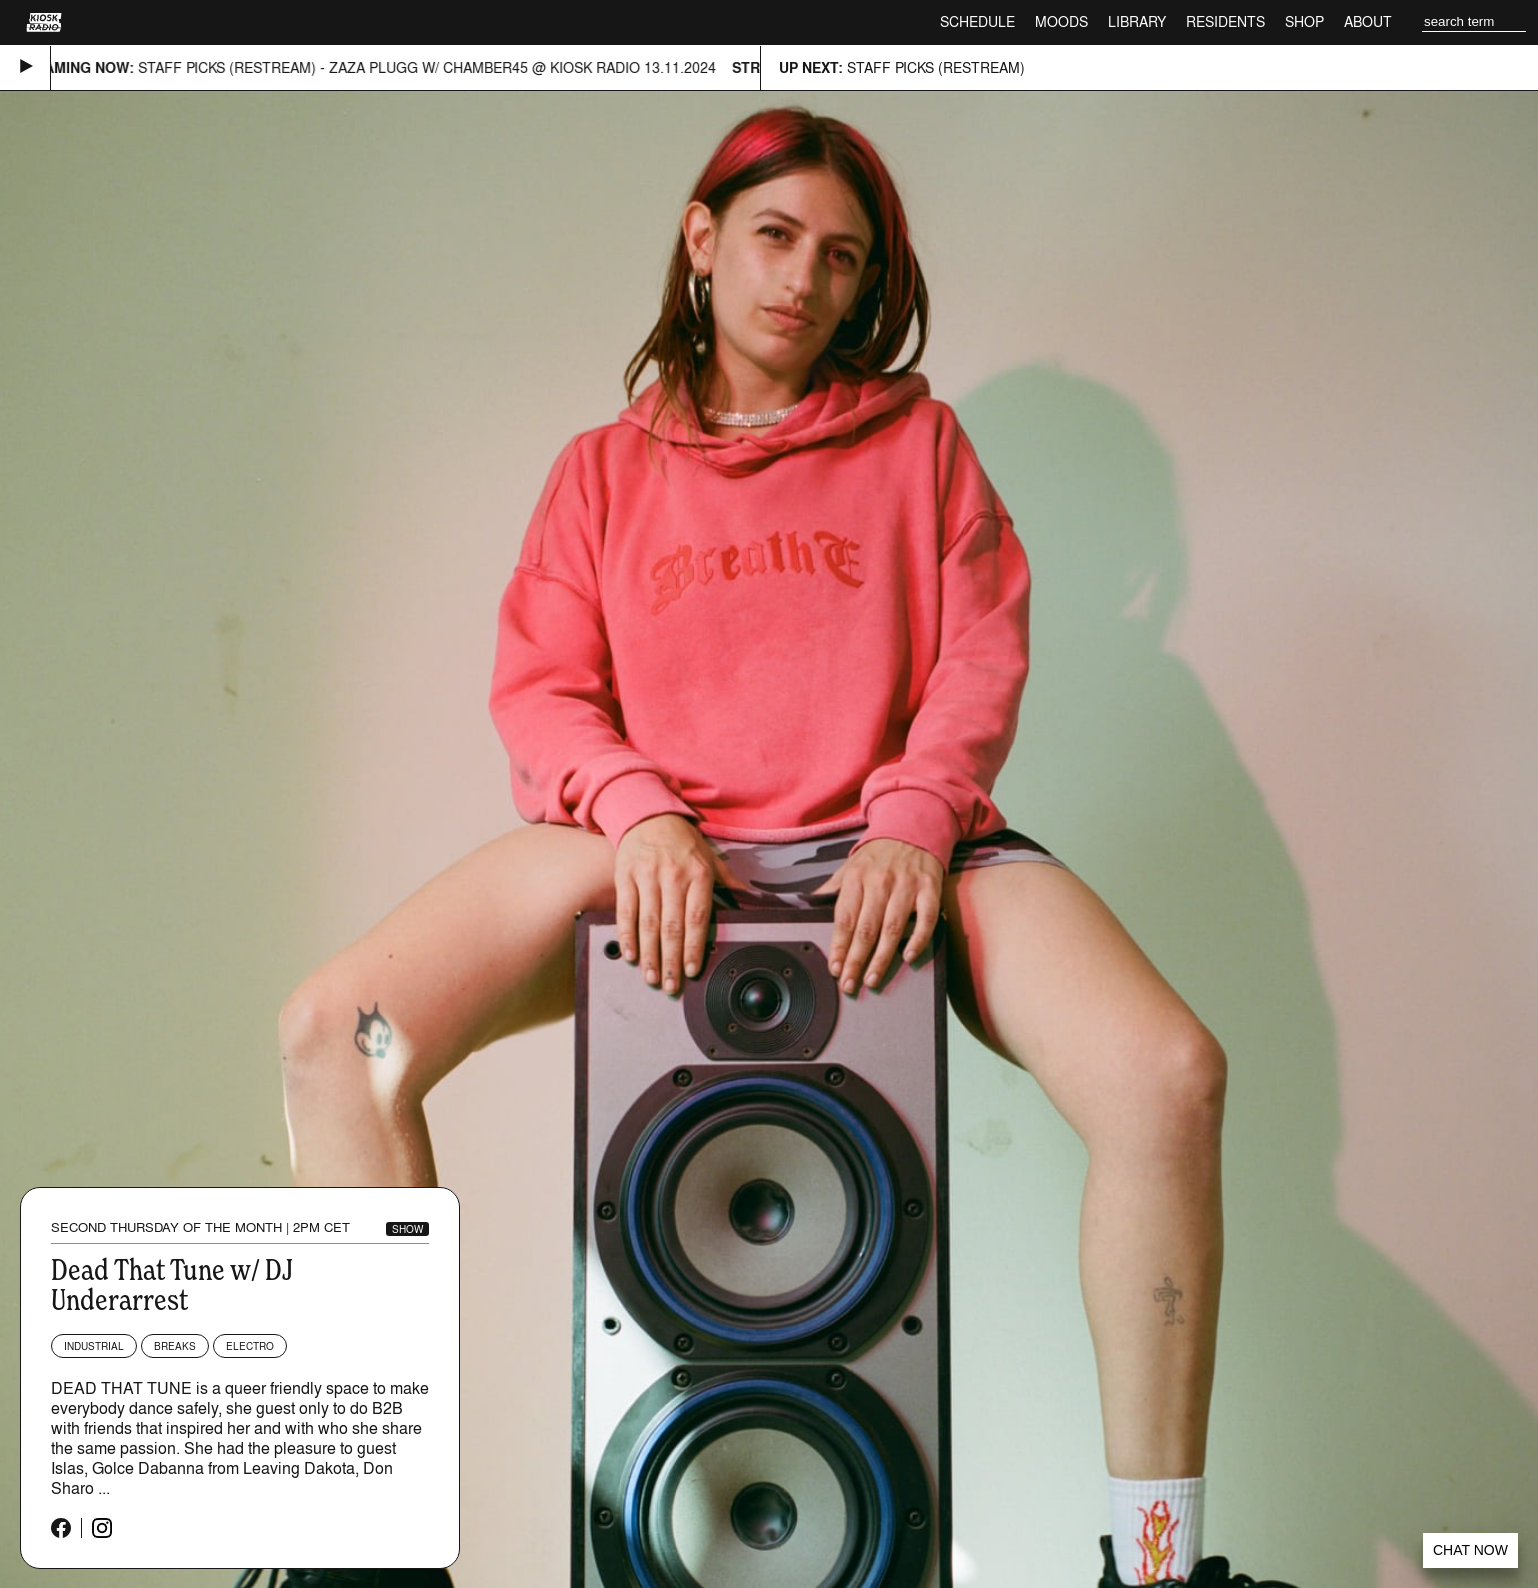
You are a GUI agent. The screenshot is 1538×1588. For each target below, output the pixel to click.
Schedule (977, 21)
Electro (250, 1346)
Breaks (175, 1346)
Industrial (94, 1346)
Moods (1061, 21)
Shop (1304, 21)
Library (1137, 21)
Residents (1225, 21)
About (1368, 21)
